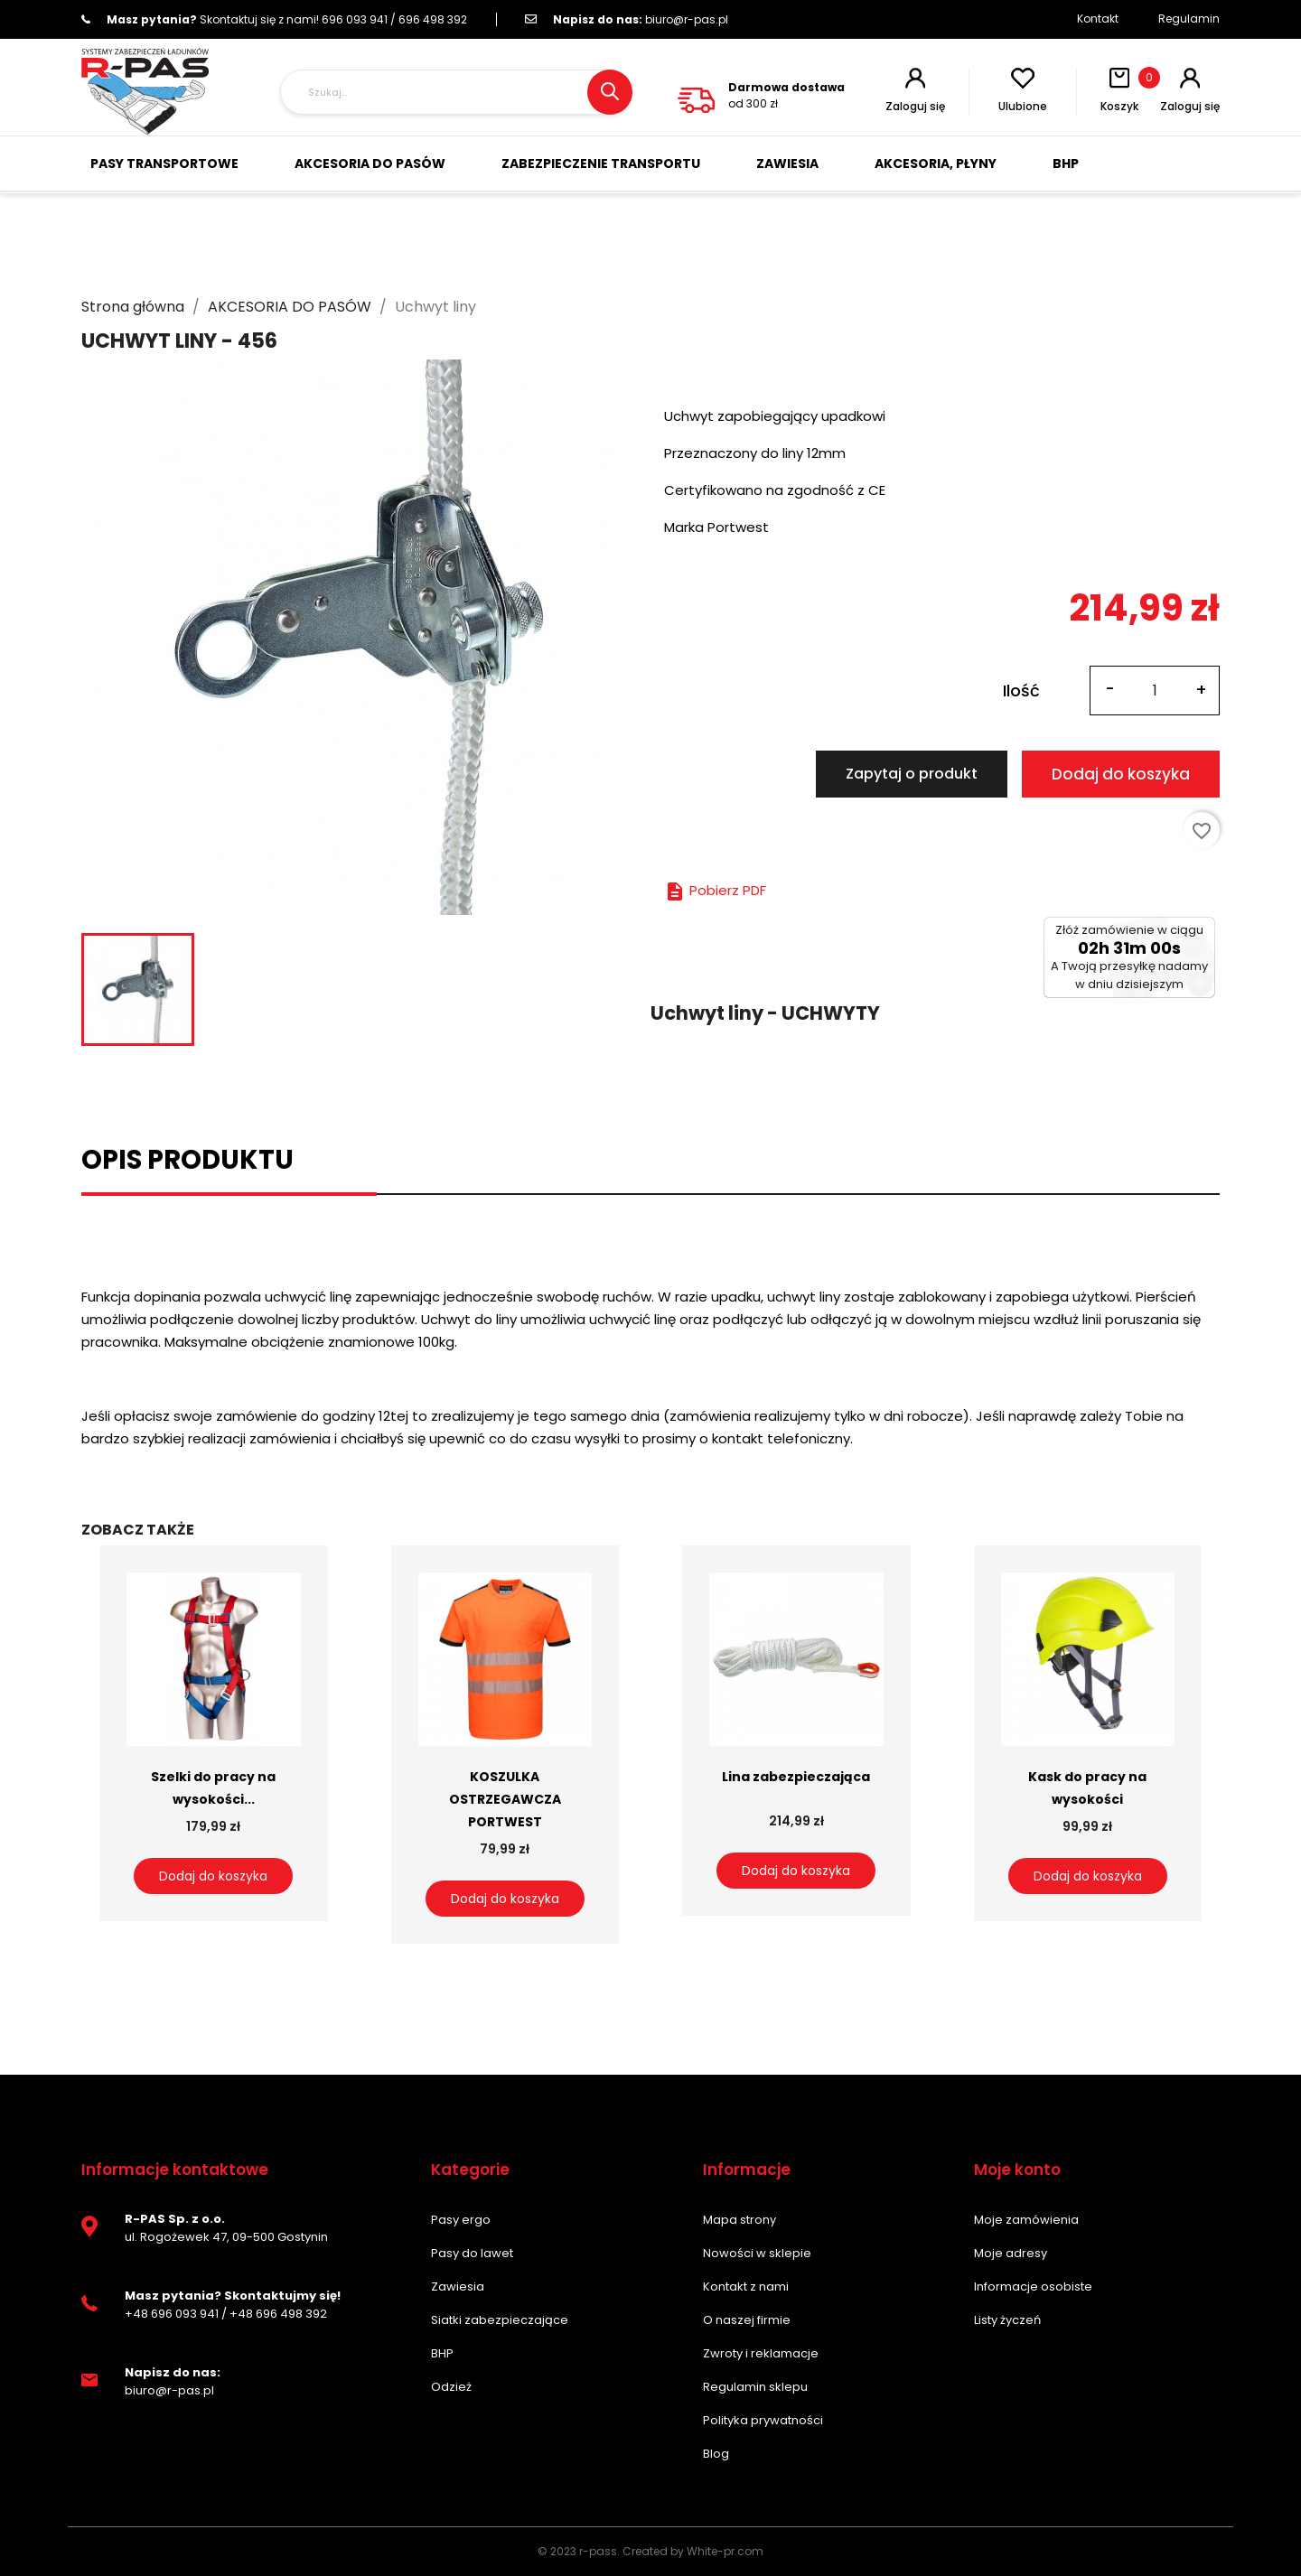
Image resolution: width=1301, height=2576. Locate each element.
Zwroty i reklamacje (761, 2353)
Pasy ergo (461, 2219)
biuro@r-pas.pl (626, 19)
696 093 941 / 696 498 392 (274, 19)
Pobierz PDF (715, 890)
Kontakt (1097, 18)
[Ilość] (1154, 690)
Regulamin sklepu (755, 2386)
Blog (716, 2453)
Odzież (451, 2386)
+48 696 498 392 (278, 2313)
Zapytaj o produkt (912, 773)
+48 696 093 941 (172, 2313)
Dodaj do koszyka (1121, 774)
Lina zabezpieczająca (796, 1777)
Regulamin (1189, 18)
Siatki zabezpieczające (499, 2320)
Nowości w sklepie (757, 2253)
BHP (442, 2353)
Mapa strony (739, 2219)
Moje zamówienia (1026, 2219)
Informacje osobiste (1033, 2286)
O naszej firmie (747, 2320)
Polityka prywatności (763, 2420)
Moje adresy (1010, 2253)
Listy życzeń (1007, 2320)
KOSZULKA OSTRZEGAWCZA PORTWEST (505, 1799)
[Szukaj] (456, 92)
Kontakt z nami (746, 2286)
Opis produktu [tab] (187, 1160)
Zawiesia (457, 2286)
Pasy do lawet (472, 2253)
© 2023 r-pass (577, 2551)
